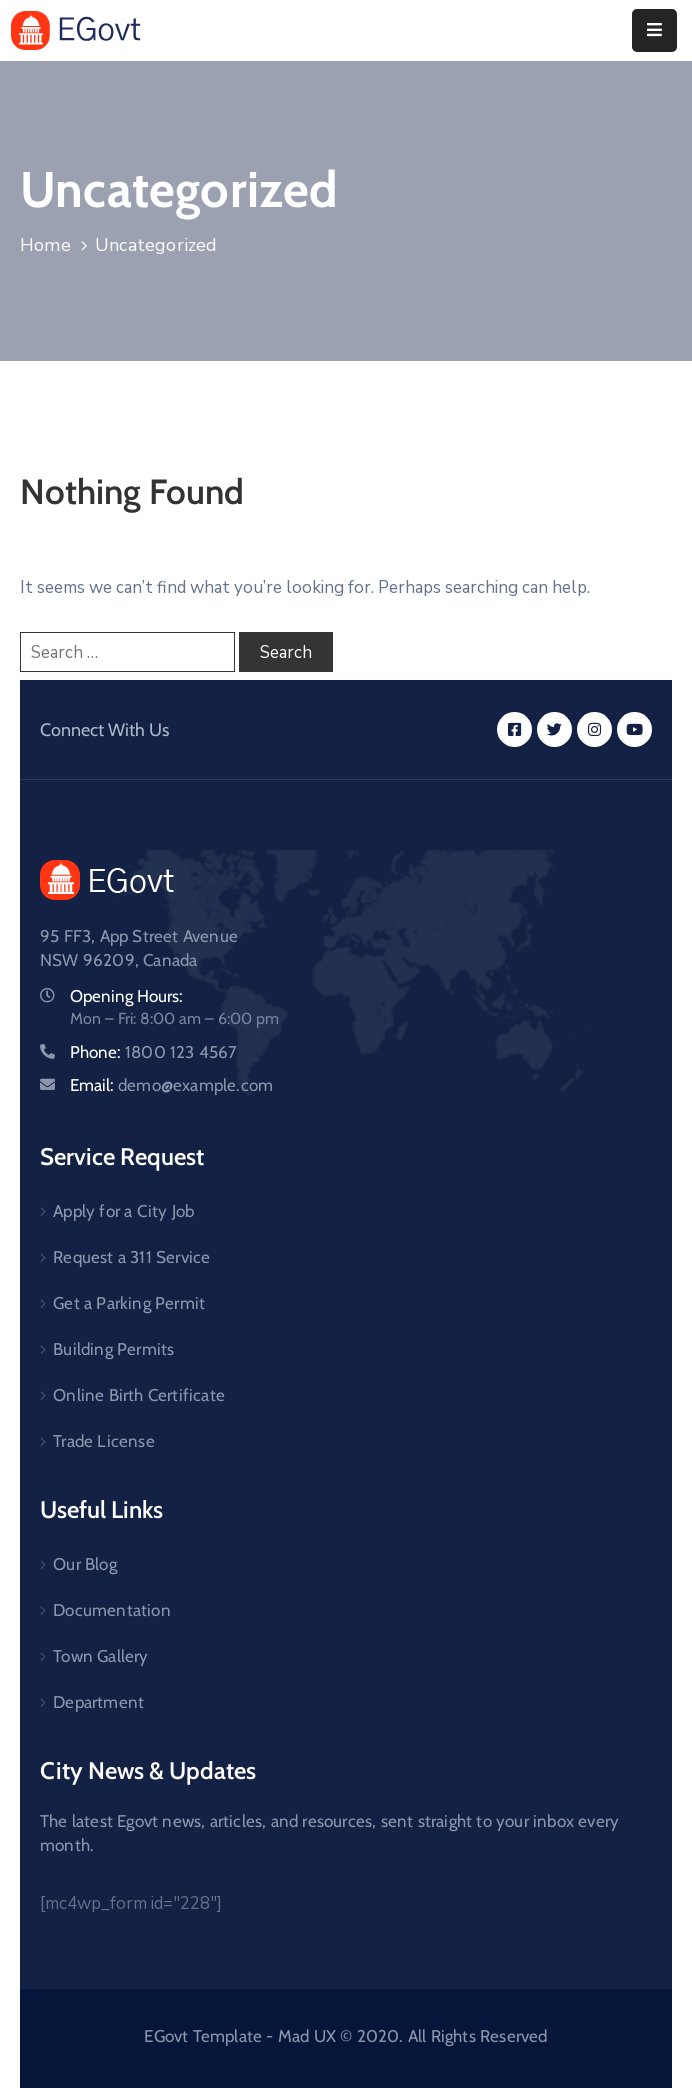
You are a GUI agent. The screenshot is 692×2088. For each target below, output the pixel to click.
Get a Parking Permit (129, 1303)
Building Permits (113, 1349)
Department (98, 1702)
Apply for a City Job (123, 1211)
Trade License (104, 1441)
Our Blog (85, 1564)
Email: (171, 1085)
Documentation (112, 1610)
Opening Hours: (126, 996)
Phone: (154, 1052)
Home (45, 245)
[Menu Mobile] (654, 30)
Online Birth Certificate (139, 1395)
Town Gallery (100, 1656)
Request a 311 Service (131, 1257)
